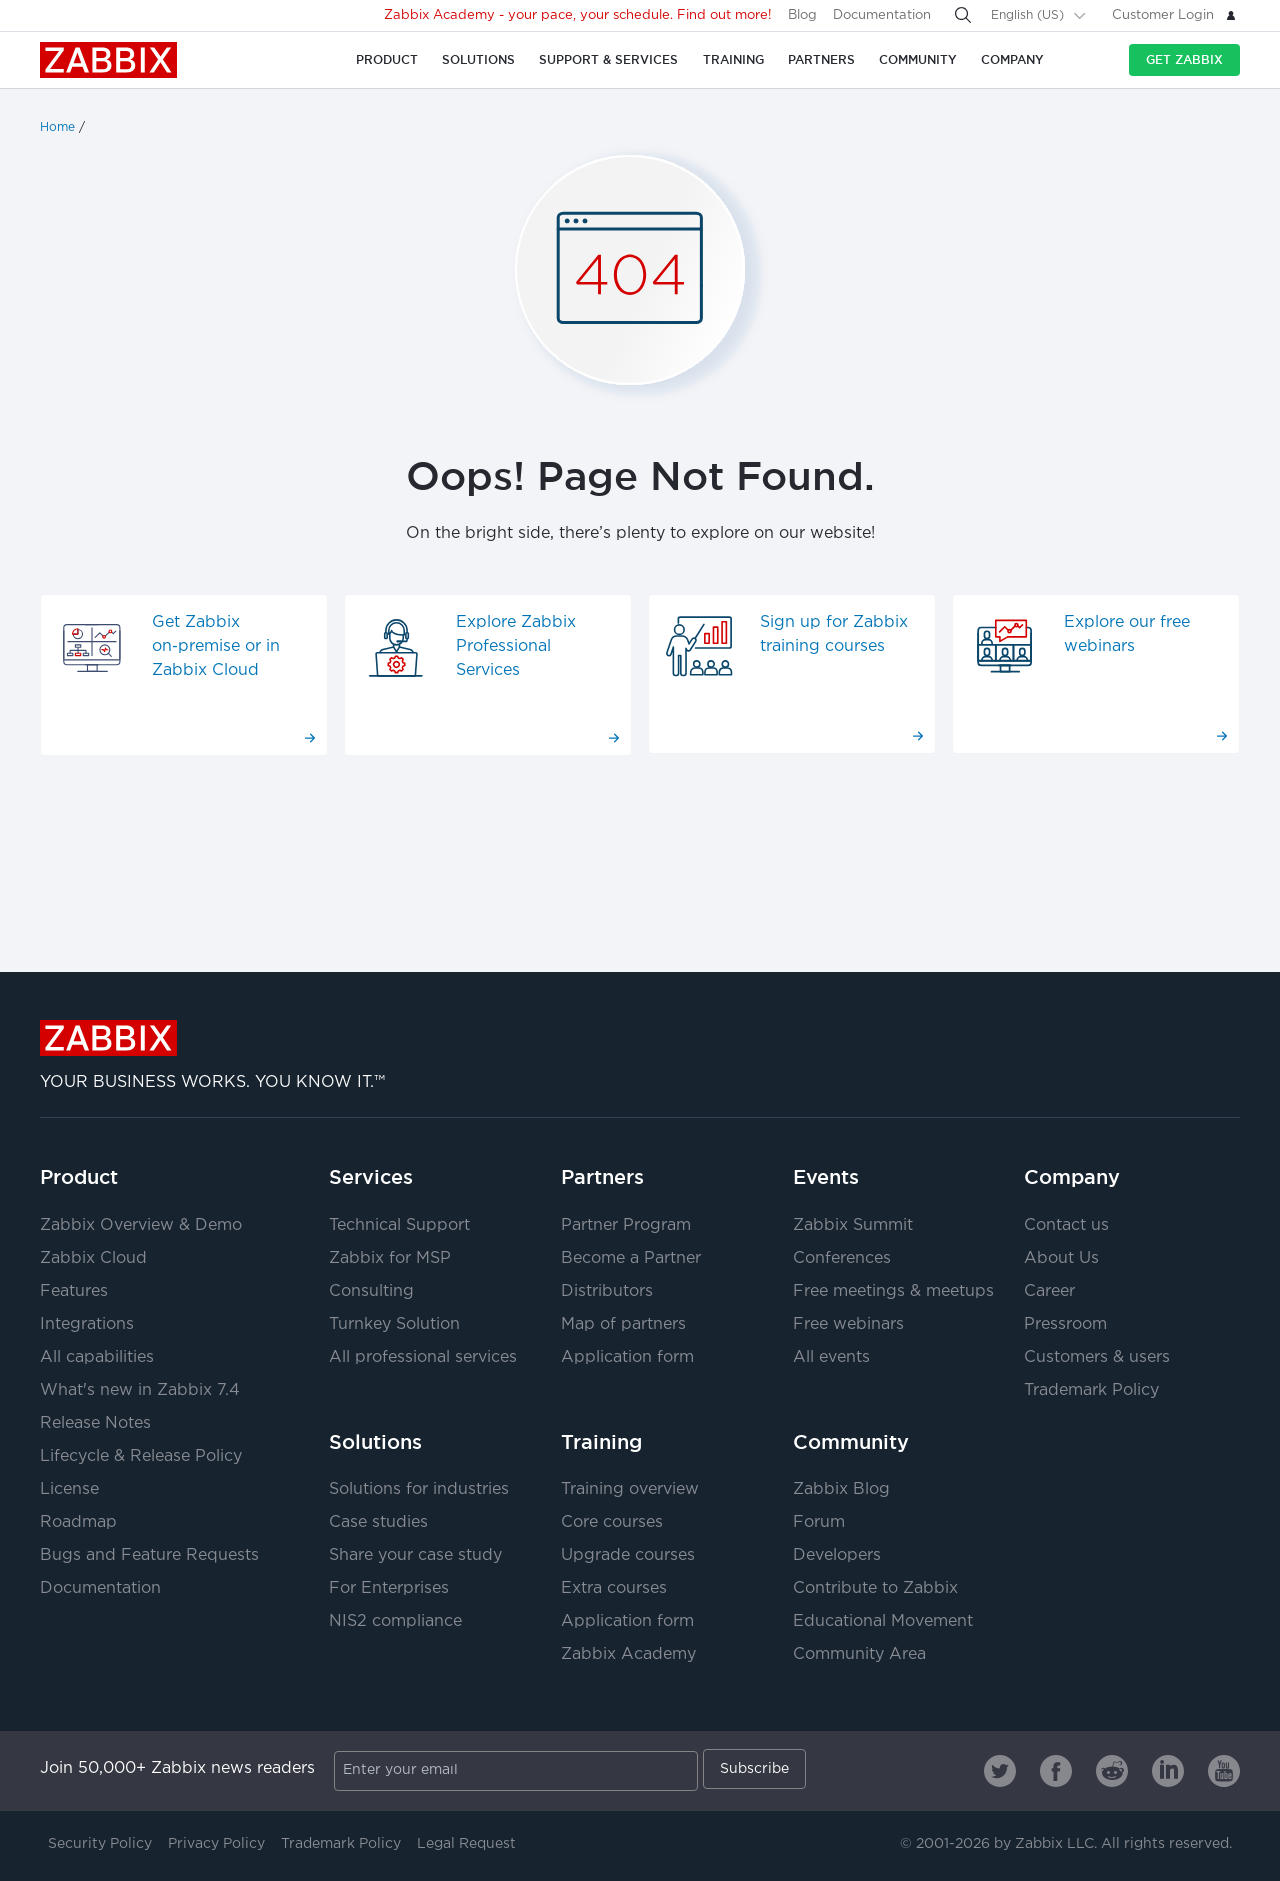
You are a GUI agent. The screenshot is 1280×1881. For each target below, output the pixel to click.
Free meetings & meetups (893, 1291)
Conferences (842, 1258)
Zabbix (108, 60)
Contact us (1066, 1225)
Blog (802, 15)
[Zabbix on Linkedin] (1168, 1771)
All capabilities (97, 1357)
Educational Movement (883, 1621)
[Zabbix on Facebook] (1056, 1771)
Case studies (378, 1522)
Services (371, 1177)
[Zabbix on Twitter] (1000, 1771)
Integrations (87, 1324)
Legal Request (466, 1844)
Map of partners (623, 1324)
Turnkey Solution (394, 1324)
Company (1072, 1177)
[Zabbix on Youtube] (1224, 1771)
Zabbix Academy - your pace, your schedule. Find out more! (578, 15)
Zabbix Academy (628, 1654)
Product (79, 1177)
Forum (819, 1522)
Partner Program (626, 1225)
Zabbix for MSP (390, 1258)
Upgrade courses (628, 1555)
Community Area (859, 1654)
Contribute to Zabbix (875, 1588)
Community (851, 1442)
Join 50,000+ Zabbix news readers (177, 1768)
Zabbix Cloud (93, 1258)
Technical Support (399, 1225)
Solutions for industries (419, 1489)
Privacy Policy (216, 1844)
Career (1049, 1291)
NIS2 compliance (395, 1621)
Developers (837, 1555)
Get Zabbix (1184, 59)
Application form (627, 1357)
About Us (1061, 1258)
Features (74, 1291)
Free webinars (848, 1324)
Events (826, 1177)
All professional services (423, 1357)
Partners (602, 1177)
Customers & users (1097, 1357)
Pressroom (1065, 1324)
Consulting (371, 1291)
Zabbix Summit (853, 1225)
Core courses (612, 1522)
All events (831, 1357)
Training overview (630, 1489)
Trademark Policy (1091, 1390)
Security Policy (100, 1844)
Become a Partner (631, 1258)
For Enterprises (389, 1588)
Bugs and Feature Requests (149, 1555)
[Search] (963, 15)
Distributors (607, 1291)
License (69, 1489)
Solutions (375, 1442)
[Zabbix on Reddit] (1112, 1771)
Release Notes (95, 1423)
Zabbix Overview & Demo (141, 1225)
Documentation (882, 15)
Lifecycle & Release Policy (141, 1456)
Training (601, 1442)
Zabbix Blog (841, 1489)
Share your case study (415, 1555)
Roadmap (78, 1522)
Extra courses (614, 1588)
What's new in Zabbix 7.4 (140, 1390)
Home (57, 127)
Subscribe (754, 1769)
